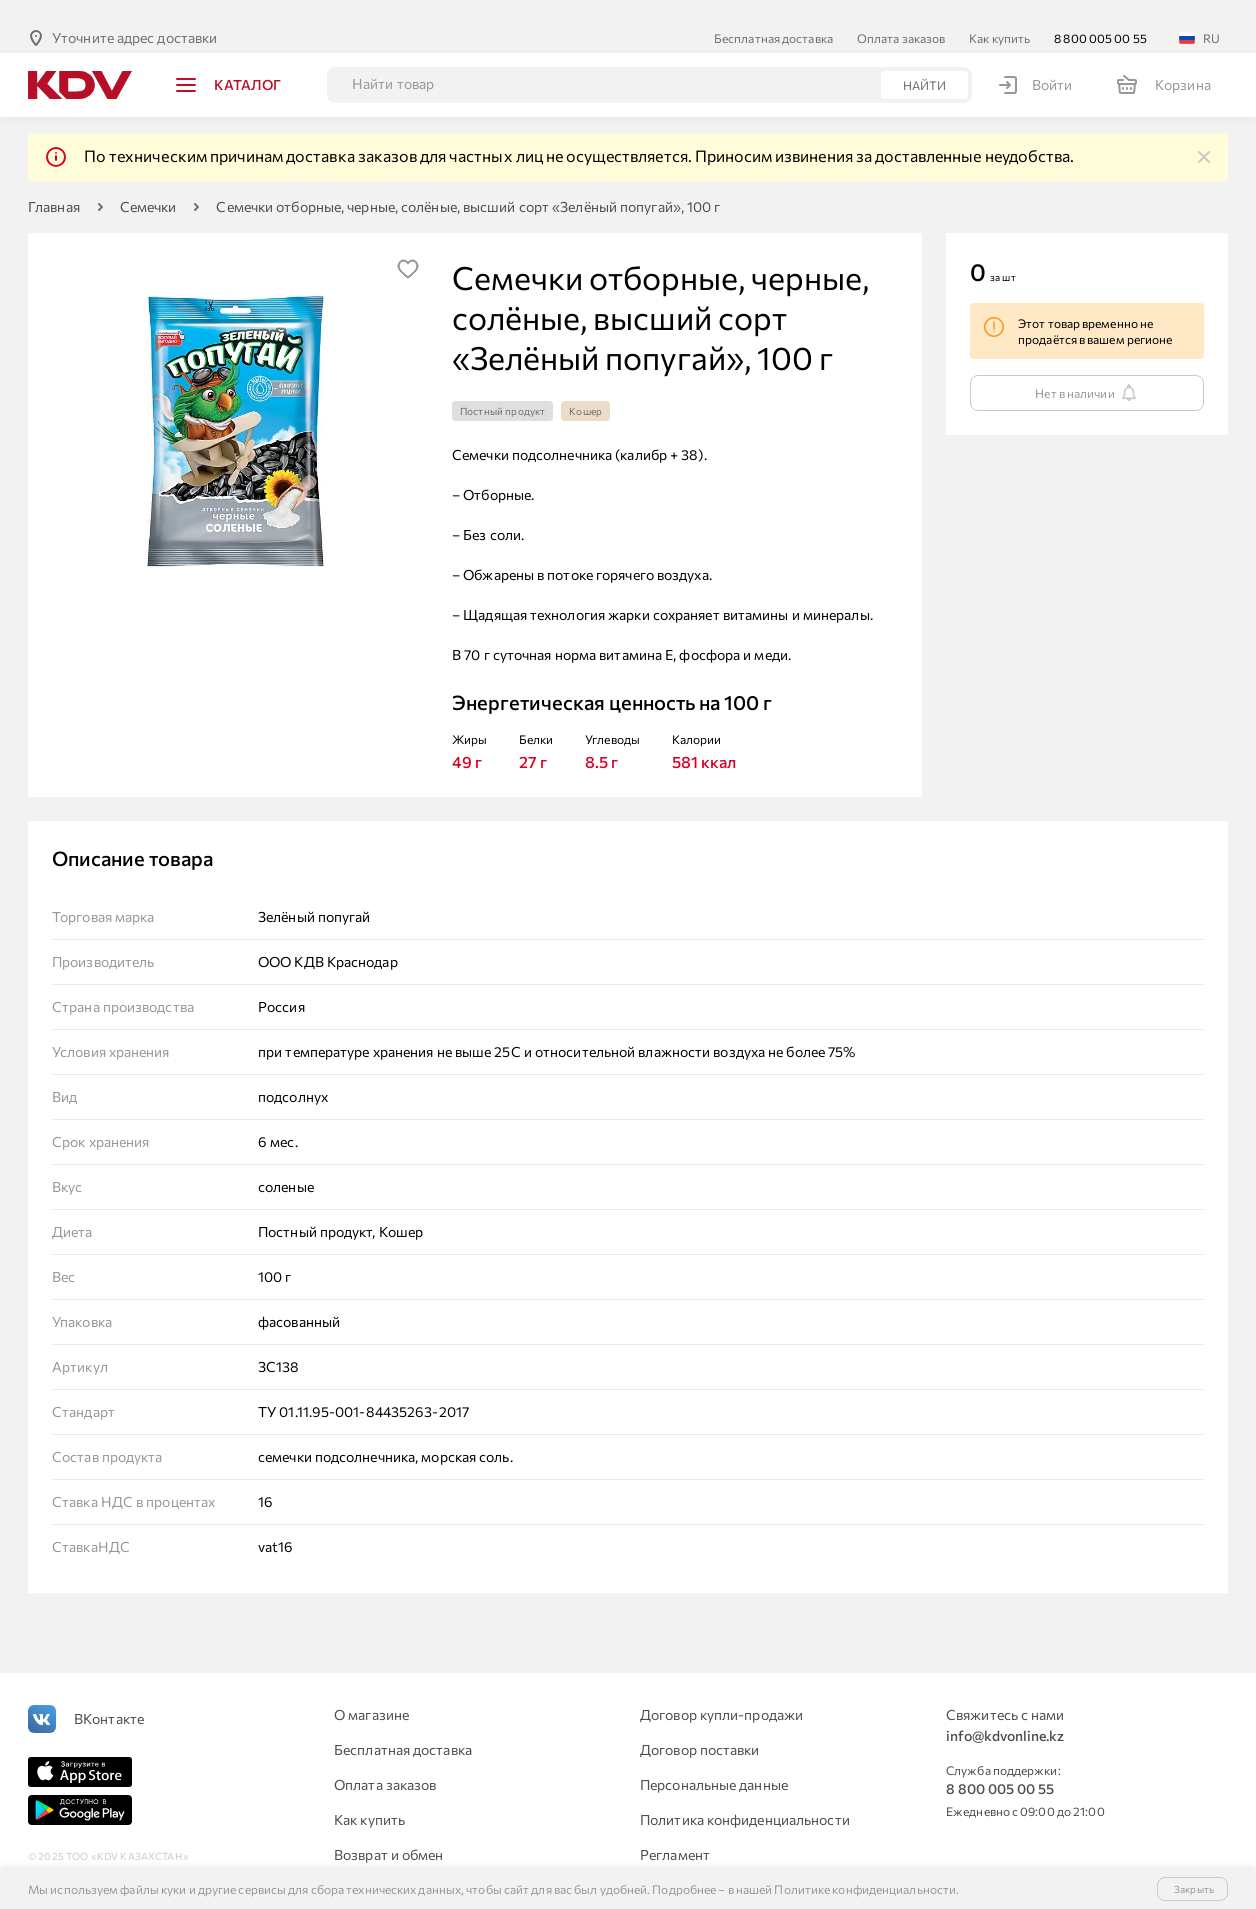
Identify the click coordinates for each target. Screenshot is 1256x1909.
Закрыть (1194, 1889)
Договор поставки (700, 1726)
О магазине (371, 1691)
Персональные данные (714, 1761)
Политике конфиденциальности (865, 1889)
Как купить (999, 15)
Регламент (675, 1831)
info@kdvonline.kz (1005, 1712)
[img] (1204, 134)
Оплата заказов (901, 15)
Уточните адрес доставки (134, 14)
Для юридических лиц (406, 1866)
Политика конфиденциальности (745, 1796)
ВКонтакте (109, 1695)
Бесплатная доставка (773, 15)
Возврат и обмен (389, 1831)
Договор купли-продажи (721, 1691)
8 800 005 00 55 (1100, 15)
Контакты (672, 1866)
